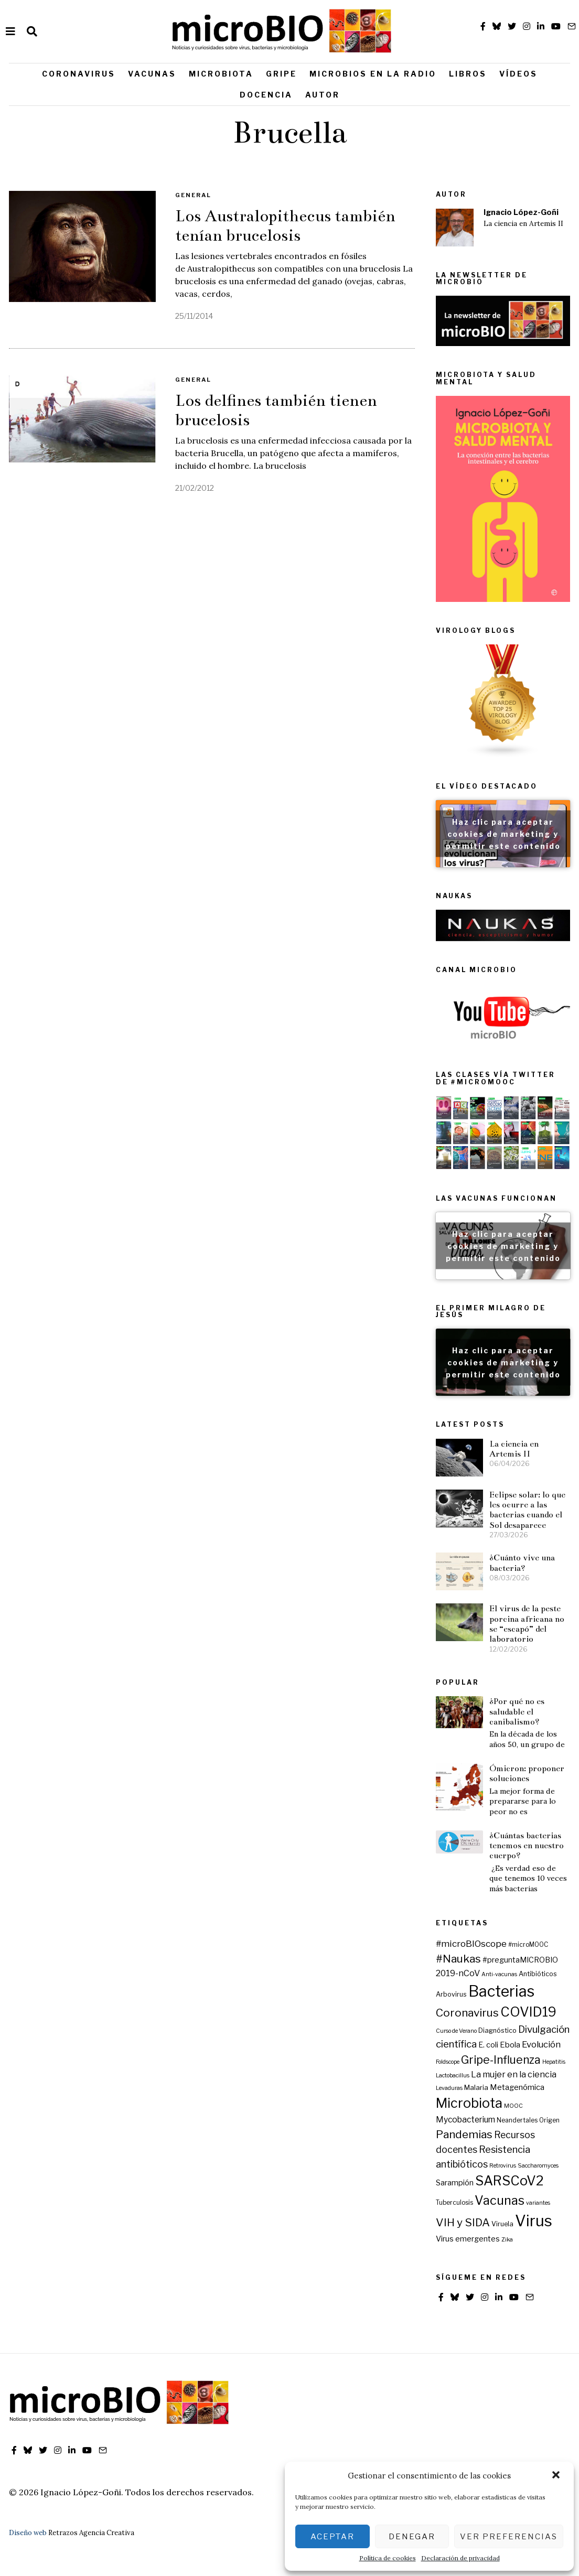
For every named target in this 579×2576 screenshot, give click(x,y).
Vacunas (152, 73)
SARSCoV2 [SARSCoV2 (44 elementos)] (509, 2181)
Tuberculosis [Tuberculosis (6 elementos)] (454, 2202)
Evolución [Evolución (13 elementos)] (541, 2044)
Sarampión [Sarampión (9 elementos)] (455, 2182)
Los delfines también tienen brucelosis (276, 410)
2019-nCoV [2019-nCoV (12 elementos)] (458, 1973)
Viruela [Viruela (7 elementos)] (502, 2224)
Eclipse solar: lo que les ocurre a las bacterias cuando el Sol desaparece (527, 1510)
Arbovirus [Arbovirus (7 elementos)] (451, 1994)
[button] (557, 2476)
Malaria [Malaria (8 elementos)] (476, 2087)
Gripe (281, 73)
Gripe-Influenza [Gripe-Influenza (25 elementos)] (501, 2059)
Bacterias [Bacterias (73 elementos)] (501, 1991)
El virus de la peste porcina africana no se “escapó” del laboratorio (526, 1623)
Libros (468, 73)
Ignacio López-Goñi (521, 212)
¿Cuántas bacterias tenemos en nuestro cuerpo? (526, 1845)
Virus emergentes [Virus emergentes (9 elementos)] (468, 2239)
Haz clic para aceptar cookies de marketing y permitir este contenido (503, 833)
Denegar (412, 2536)
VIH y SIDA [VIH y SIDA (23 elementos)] (463, 2222)
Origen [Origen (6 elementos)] (549, 2120)
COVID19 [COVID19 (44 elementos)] (528, 2012)
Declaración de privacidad (460, 2558)
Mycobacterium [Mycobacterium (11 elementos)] (465, 2120)
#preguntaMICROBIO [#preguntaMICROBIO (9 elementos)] (520, 1960)
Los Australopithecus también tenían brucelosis (285, 225)
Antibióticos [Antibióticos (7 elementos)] (538, 1974)
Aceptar (332, 2536)
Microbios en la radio (372, 73)
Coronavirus (78, 73)
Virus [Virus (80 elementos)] (533, 2221)
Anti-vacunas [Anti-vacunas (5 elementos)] (499, 1974)
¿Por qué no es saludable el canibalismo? (516, 1711)
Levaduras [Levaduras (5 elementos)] (449, 2088)
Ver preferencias (508, 2536)
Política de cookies (387, 2558)
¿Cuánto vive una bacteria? (522, 1562)
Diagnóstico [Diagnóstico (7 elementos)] (497, 2030)
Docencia (266, 94)
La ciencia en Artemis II (523, 223)
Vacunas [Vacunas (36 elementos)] (499, 2200)
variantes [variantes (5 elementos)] (538, 2203)
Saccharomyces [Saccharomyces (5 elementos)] (538, 2165)
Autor (322, 94)
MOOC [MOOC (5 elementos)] (513, 2106)
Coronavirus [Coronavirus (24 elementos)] (467, 2012)
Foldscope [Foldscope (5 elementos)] (447, 2061)
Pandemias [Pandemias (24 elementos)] (464, 2134)
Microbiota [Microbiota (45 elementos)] (469, 2103)
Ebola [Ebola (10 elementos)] (510, 2045)
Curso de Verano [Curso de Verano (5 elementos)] (456, 2031)
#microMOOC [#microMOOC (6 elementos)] (528, 1944)
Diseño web (28, 2532)
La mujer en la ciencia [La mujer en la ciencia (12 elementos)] (513, 2074)
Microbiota (221, 73)
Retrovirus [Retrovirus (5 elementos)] (502, 2165)
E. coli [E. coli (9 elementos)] (488, 2045)
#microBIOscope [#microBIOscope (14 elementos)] (471, 1943)
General (193, 195)
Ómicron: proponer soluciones (526, 1773)
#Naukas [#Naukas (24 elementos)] (458, 1958)
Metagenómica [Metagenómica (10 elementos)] (517, 2087)
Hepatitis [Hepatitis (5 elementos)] (553, 2061)
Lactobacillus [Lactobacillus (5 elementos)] (452, 2075)
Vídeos (518, 73)
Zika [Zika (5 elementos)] (507, 2239)
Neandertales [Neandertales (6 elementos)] (517, 2120)
